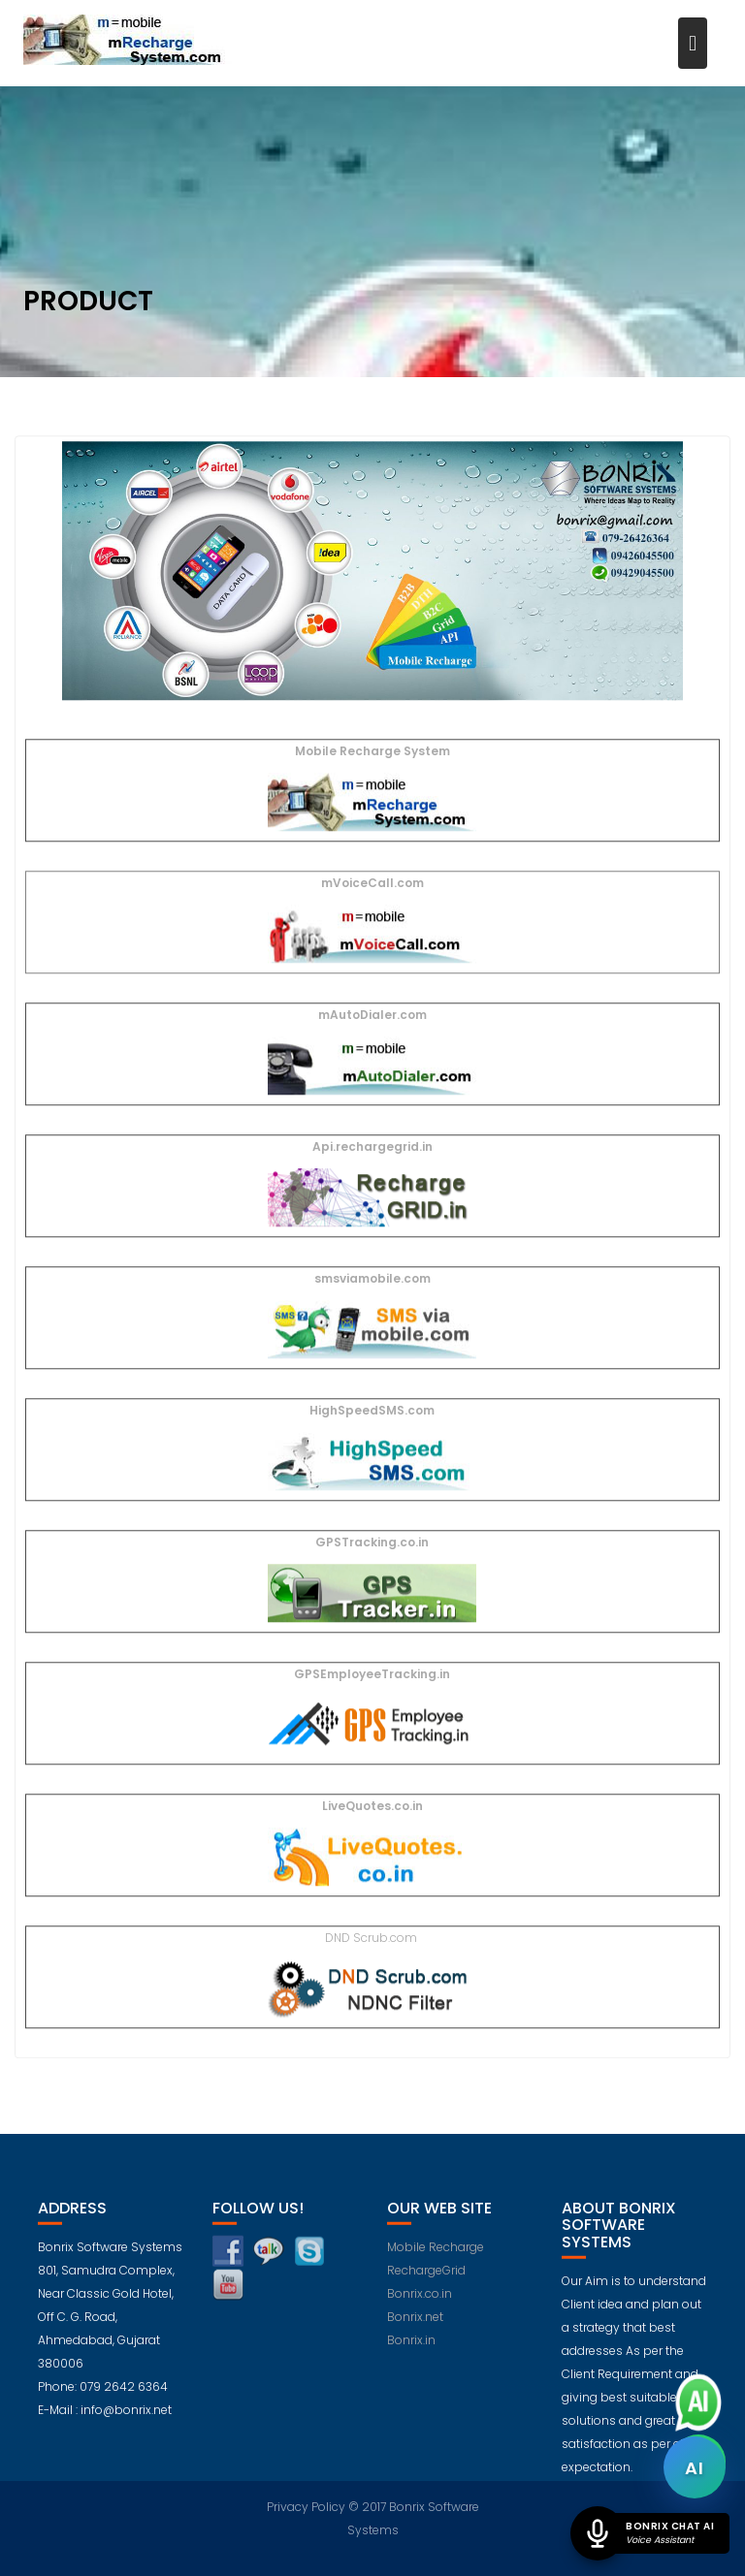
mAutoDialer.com (372, 1015)
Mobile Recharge (435, 2255)
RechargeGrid (426, 2279)
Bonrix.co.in (419, 2302)
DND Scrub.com (372, 1938)
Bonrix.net (415, 2325)
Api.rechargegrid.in (372, 1147)
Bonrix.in (411, 2348)
